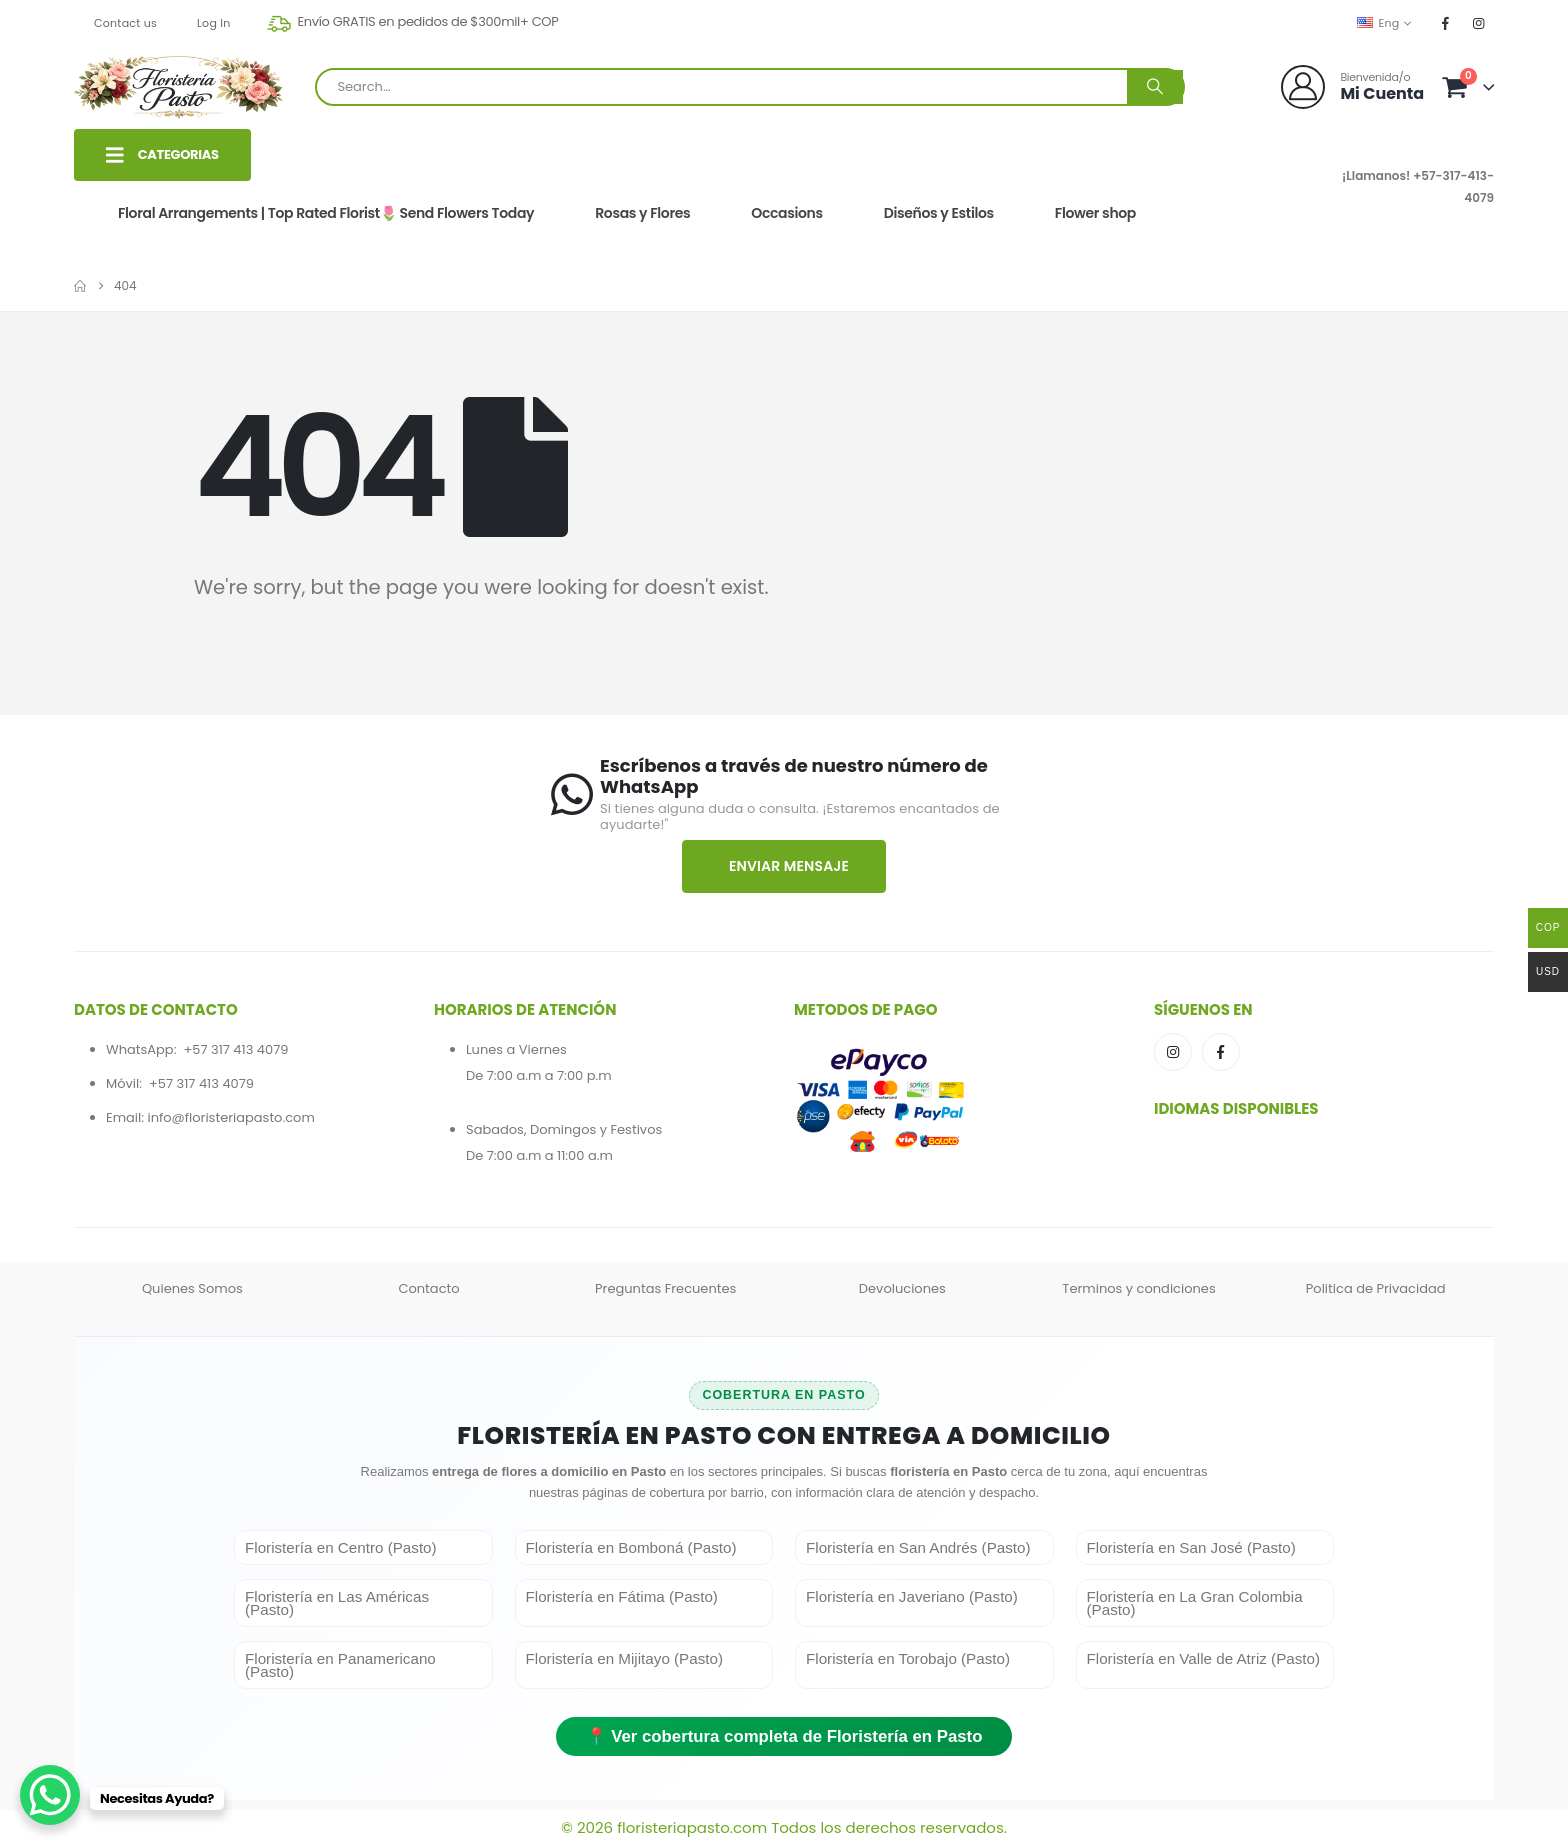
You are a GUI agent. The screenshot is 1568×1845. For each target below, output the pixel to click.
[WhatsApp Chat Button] (50, 1795)
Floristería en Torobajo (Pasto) (908, 1658)
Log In (214, 23)
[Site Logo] (179, 87)
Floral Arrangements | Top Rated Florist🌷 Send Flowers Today (326, 213)
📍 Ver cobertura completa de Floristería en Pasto (784, 1736)
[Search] (1155, 87)
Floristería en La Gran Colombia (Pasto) (1195, 1603)
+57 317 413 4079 (235, 1049)
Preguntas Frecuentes (665, 1288)
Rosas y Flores (642, 213)
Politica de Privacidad (1376, 1288)
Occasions (787, 213)
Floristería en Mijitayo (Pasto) (625, 1658)
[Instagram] (1479, 23)
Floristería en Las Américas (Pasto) (337, 1603)
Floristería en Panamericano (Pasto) (340, 1665)
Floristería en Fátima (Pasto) (622, 1596)
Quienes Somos (192, 1288)
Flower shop (1095, 213)
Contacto (428, 1288)
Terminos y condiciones (1138, 1288)
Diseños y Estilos (939, 213)
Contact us (125, 23)
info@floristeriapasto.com (230, 1117)
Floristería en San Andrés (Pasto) (918, 1547)
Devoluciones (902, 1288)
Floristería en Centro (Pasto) (341, 1547)
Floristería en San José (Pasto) (1191, 1547)
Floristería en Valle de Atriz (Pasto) (1204, 1658)
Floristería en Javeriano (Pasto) (912, 1596)
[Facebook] (1446, 23)
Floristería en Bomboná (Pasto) (631, 1547)
